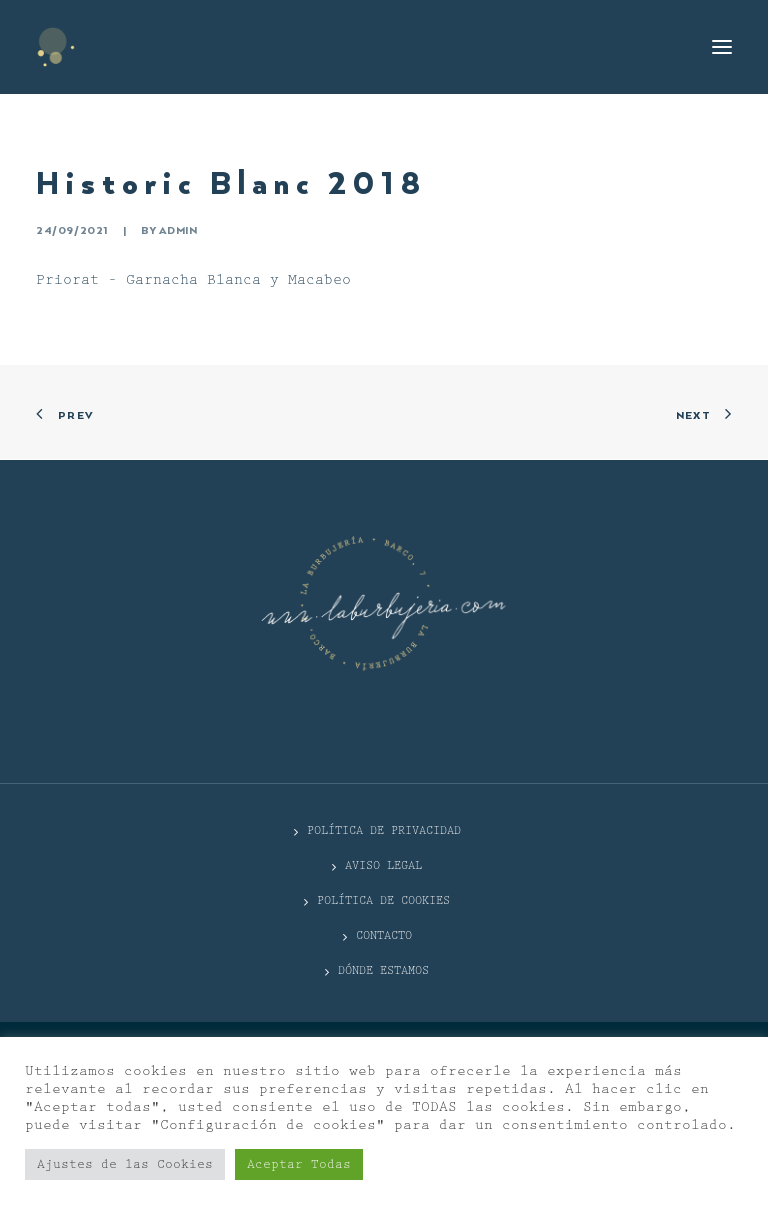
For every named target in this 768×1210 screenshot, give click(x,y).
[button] (722, 47)
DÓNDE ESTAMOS (383, 970)
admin (178, 231)
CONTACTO (384, 935)
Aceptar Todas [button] (299, 1164)
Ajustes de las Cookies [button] (125, 1164)
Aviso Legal (383, 865)
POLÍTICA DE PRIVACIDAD (384, 830)
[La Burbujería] (56, 47)
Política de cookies (383, 900)
